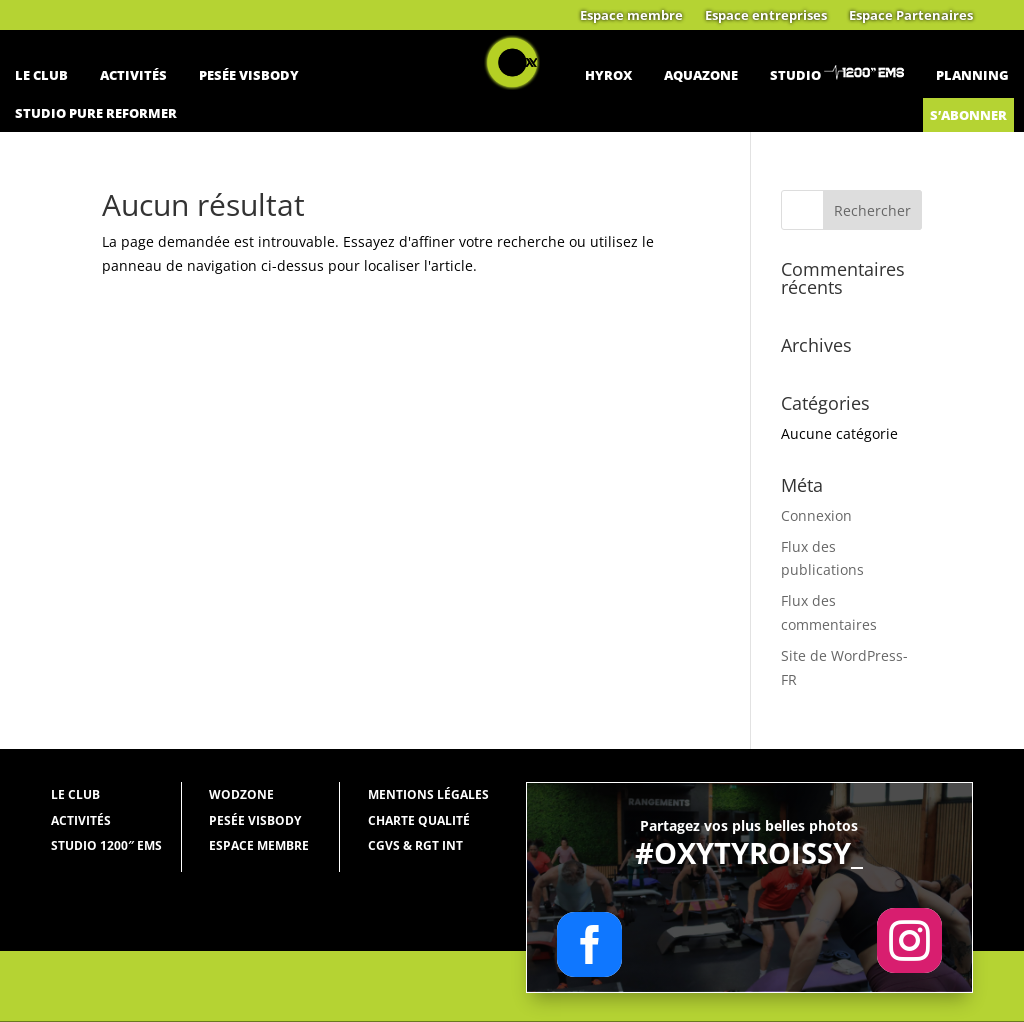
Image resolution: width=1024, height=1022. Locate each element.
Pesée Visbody (249, 75)
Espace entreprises (766, 16)
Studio (795, 75)
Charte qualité (419, 820)
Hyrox (608, 75)
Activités (133, 75)
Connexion (816, 515)
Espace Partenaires (911, 16)
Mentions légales (428, 794)
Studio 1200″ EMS (106, 845)
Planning (972, 75)
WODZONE (241, 794)
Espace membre (631, 16)
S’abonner (968, 115)
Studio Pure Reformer (96, 113)
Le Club (41, 75)
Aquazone (701, 75)
